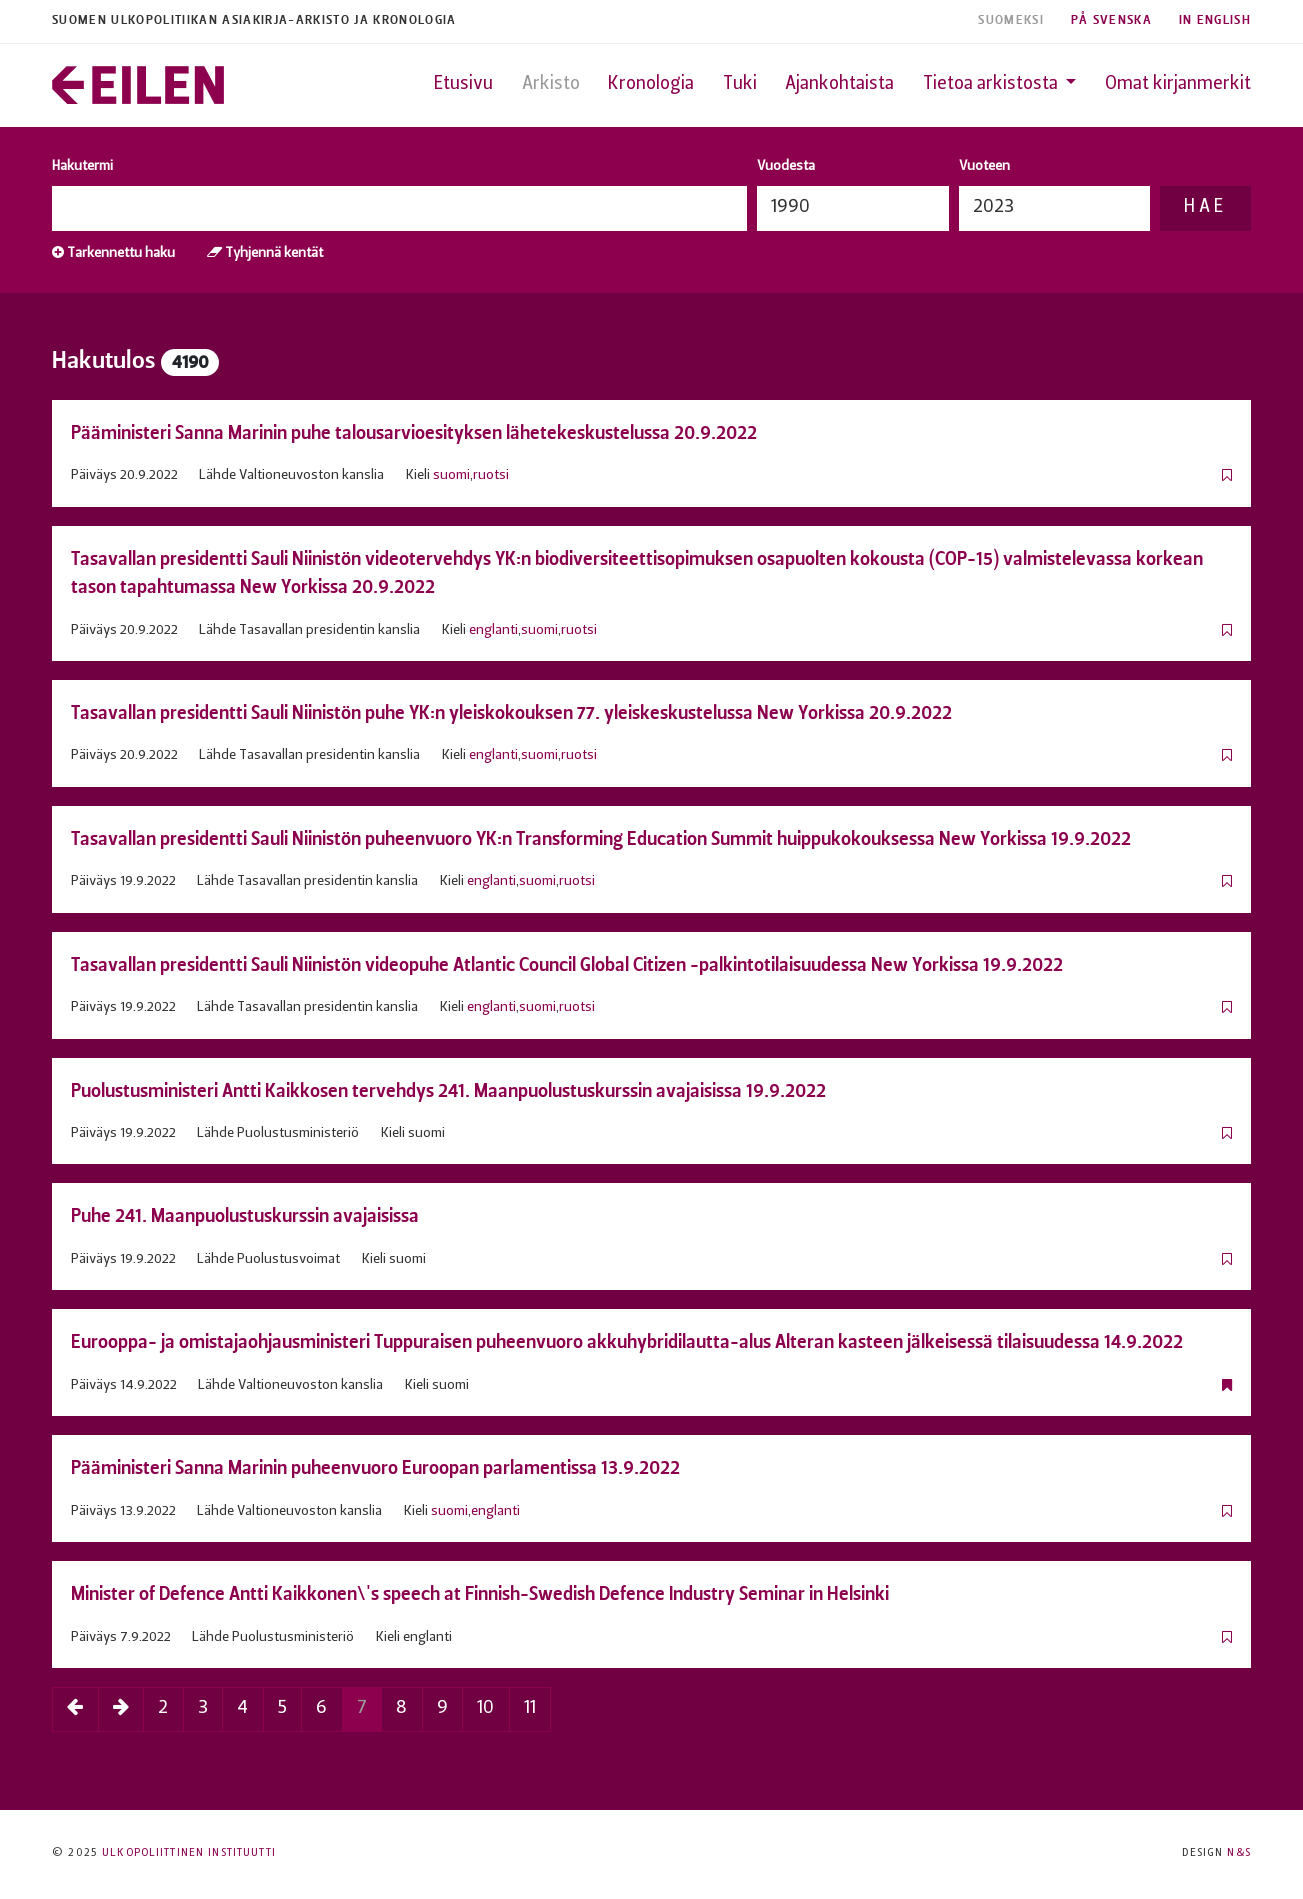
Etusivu (463, 84)
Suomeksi (1011, 20)
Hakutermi (82, 166)
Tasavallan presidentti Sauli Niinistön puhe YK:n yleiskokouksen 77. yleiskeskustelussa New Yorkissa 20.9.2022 (511, 712)
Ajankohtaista (839, 84)
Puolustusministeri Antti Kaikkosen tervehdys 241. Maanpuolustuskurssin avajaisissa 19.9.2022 (448, 1090)
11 (530, 1708)
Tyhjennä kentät (265, 253)
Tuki (740, 84)
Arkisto (551, 84)
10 (485, 1708)
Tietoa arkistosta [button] (992, 84)
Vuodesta (786, 166)
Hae (1205, 207)
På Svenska (1111, 20)
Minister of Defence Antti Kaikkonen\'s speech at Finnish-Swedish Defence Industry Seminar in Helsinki (480, 1593)
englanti (493, 630)
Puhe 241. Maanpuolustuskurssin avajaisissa (245, 1215)
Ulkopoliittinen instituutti (189, 1853)
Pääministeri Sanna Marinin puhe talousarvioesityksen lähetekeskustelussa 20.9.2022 (414, 432)
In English (1215, 20)
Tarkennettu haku (113, 253)
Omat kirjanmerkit (1178, 84)
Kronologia (651, 84)
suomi (451, 475)
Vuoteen (984, 166)
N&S (1238, 1853)
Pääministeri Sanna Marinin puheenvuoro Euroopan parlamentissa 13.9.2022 (375, 1467)
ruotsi (491, 475)
